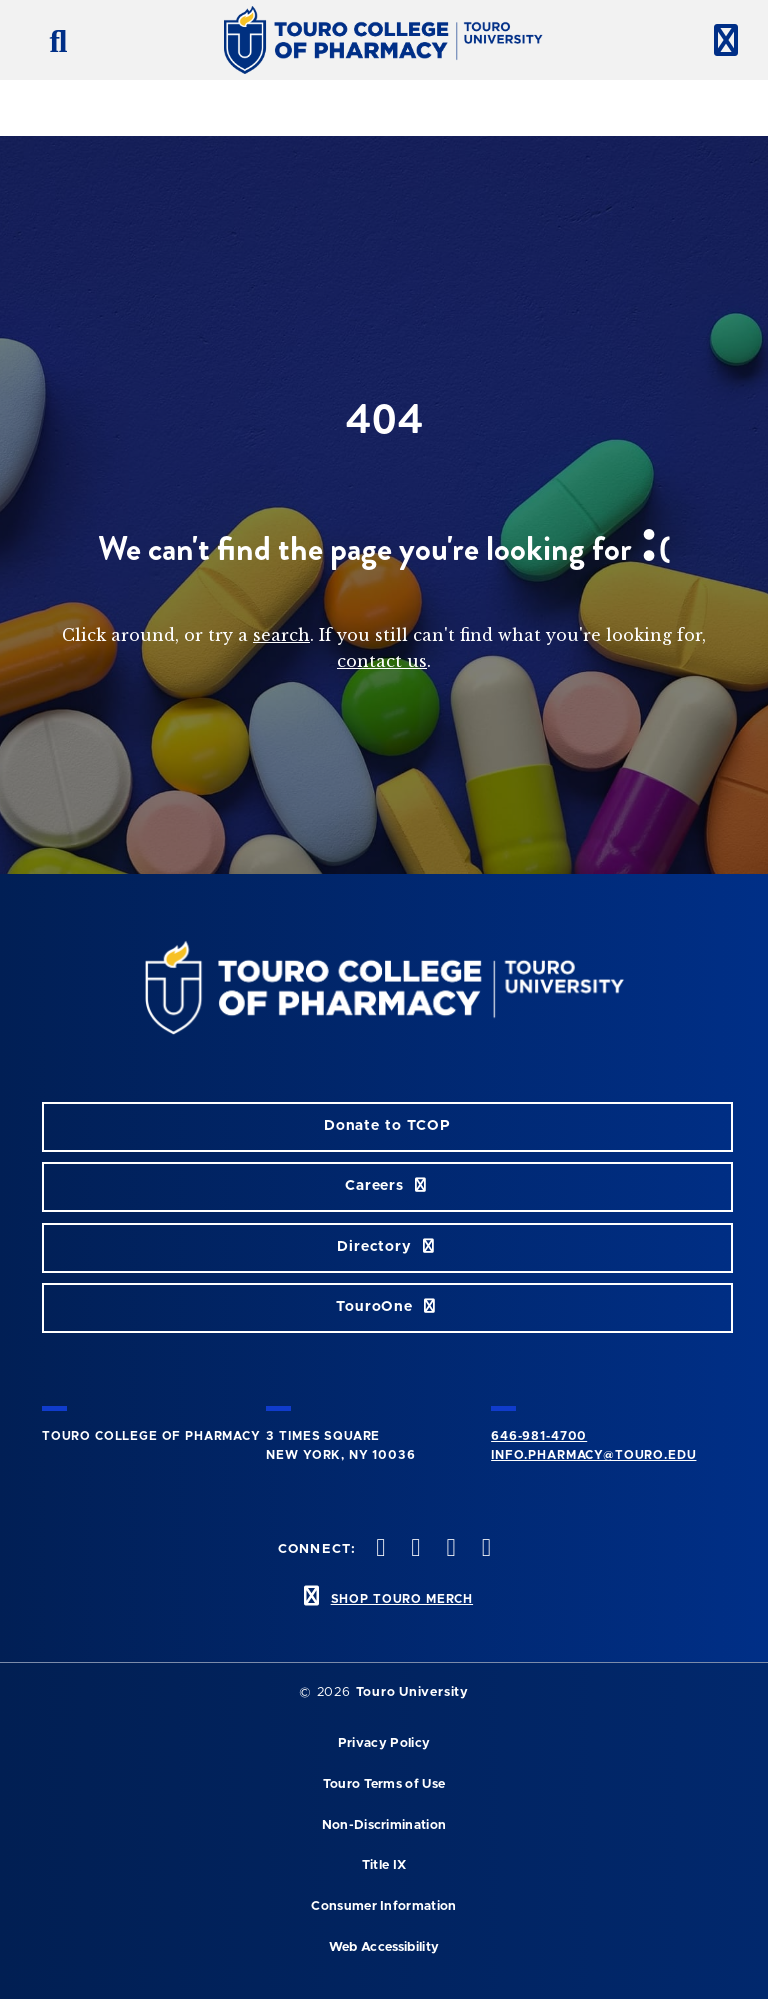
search (281, 635)
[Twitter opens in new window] (414, 1549)
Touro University (412, 1692)
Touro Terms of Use (384, 1784)
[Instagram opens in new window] (449, 1549)
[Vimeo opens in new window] (484, 1549)
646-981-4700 (539, 1436)
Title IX (384, 1865)
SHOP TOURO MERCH (402, 1599)
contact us (382, 661)
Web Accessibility (384, 1947)
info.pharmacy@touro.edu (593, 1455)
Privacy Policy (384, 1743)
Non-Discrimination (384, 1825)
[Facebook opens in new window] (379, 1549)
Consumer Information (383, 1906)
